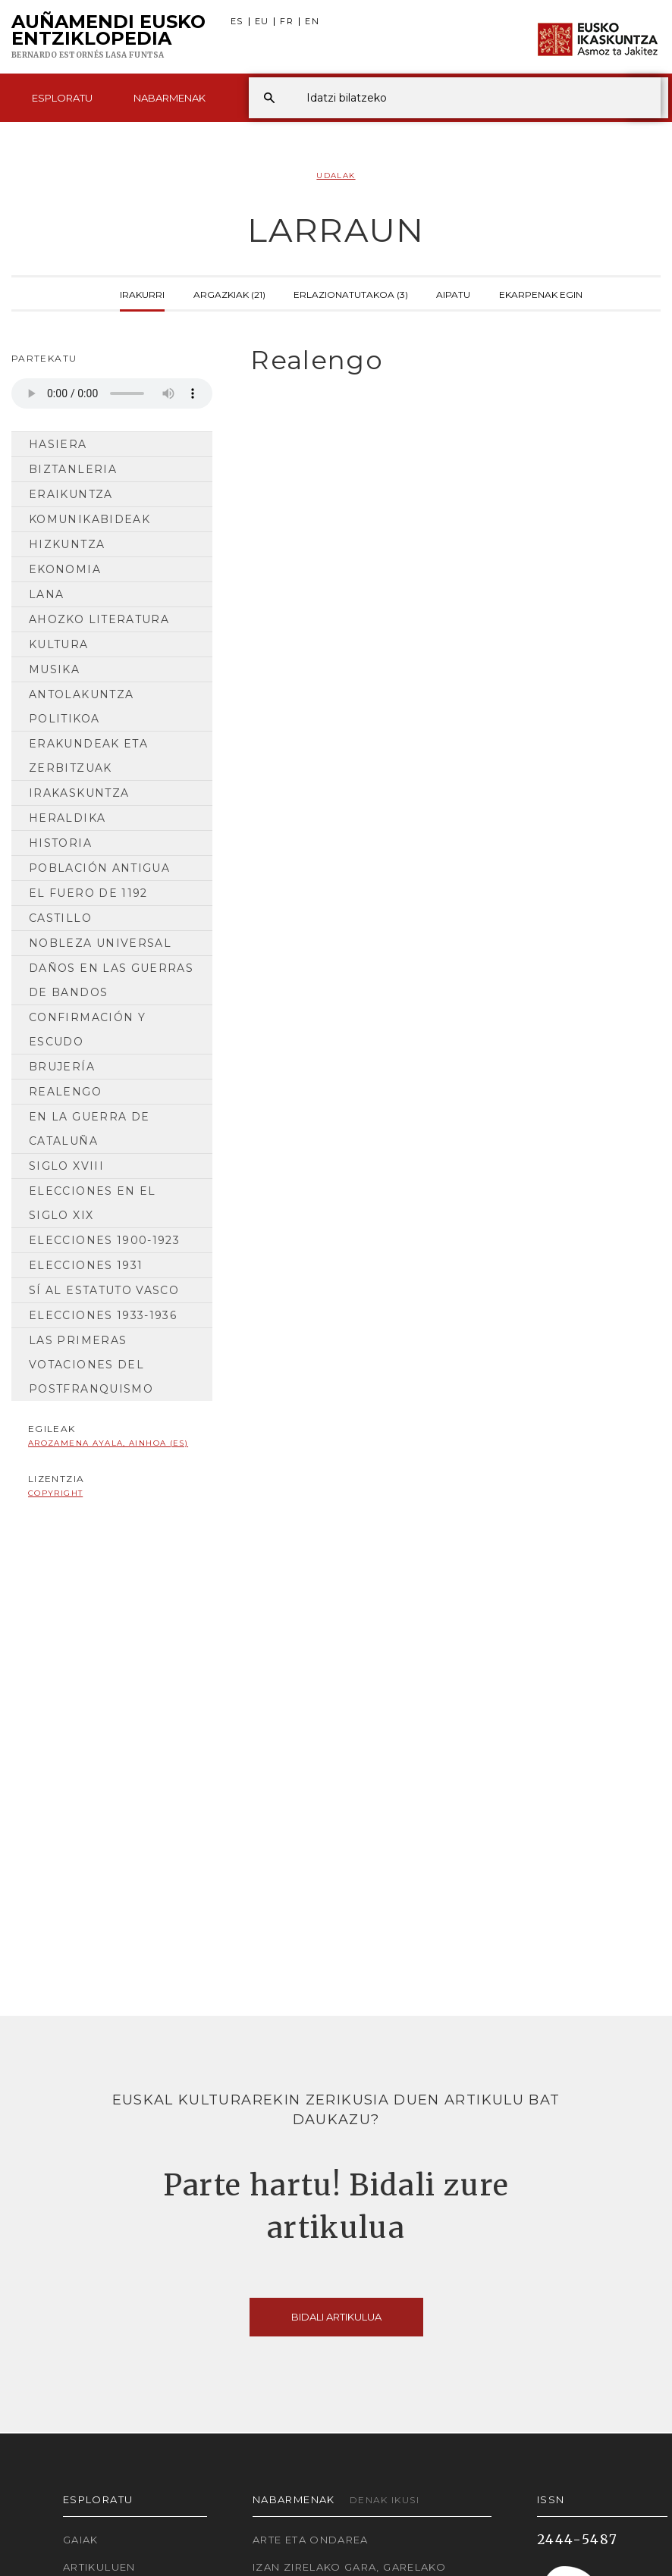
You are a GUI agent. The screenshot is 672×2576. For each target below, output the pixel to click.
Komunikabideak (89, 519)
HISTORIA (60, 843)
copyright (55, 1493)
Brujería (62, 1066)
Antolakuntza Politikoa (81, 706)
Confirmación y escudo (87, 1029)
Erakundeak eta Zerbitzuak (88, 756)
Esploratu (62, 98)
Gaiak (81, 2540)
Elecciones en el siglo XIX (92, 1203)
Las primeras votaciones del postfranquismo (91, 1364)
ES (237, 21)
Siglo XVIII (66, 1166)
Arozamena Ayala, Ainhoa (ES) (108, 1443)
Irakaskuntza (79, 793)
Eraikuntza (71, 494)
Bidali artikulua (336, 2317)
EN (312, 21)
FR (287, 21)
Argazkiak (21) (229, 293)
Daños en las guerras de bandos (111, 980)
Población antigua (99, 868)
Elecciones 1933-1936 (103, 1315)
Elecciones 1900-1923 (104, 1240)
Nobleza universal (100, 943)
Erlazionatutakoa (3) (351, 293)
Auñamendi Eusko (108, 37)
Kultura (59, 644)
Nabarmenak (169, 98)
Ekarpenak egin (541, 293)
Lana (46, 594)
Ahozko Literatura (99, 619)
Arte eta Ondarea (311, 2540)
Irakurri (142, 293)
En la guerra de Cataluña (89, 1129)
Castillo (60, 918)
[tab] (447, 360)
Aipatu (453, 293)
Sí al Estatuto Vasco (104, 1290)
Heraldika (67, 818)
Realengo (65, 1091)
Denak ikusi (384, 2499)
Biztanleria (73, 469)
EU (262, 21)
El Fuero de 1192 (88, 893)
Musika (54, 669)
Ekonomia (65, 569)
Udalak (335, 175)
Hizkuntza (67, 544)
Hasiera (58, 444)
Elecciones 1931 (86, 1265)
